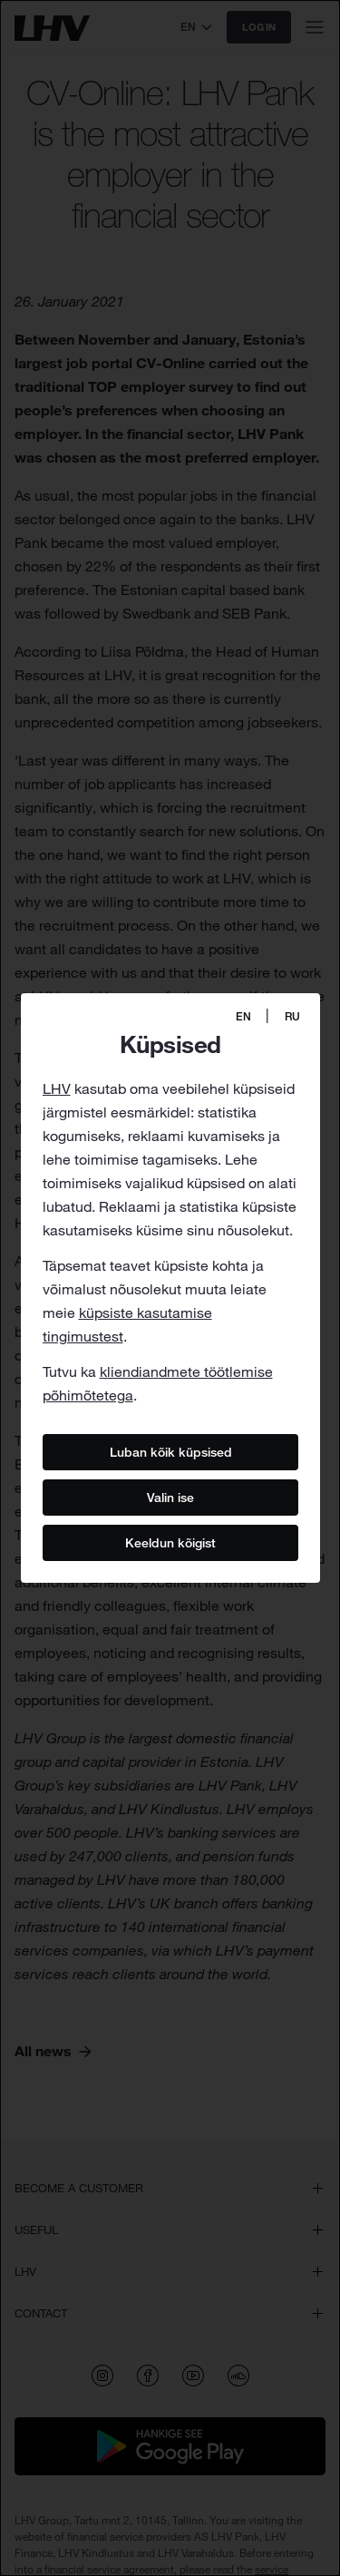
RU (292, 1016)
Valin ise (170, 1496)
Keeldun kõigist (170, 1542)
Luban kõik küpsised (170, 1451)
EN (243, 1016)
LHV (57, 1088)
